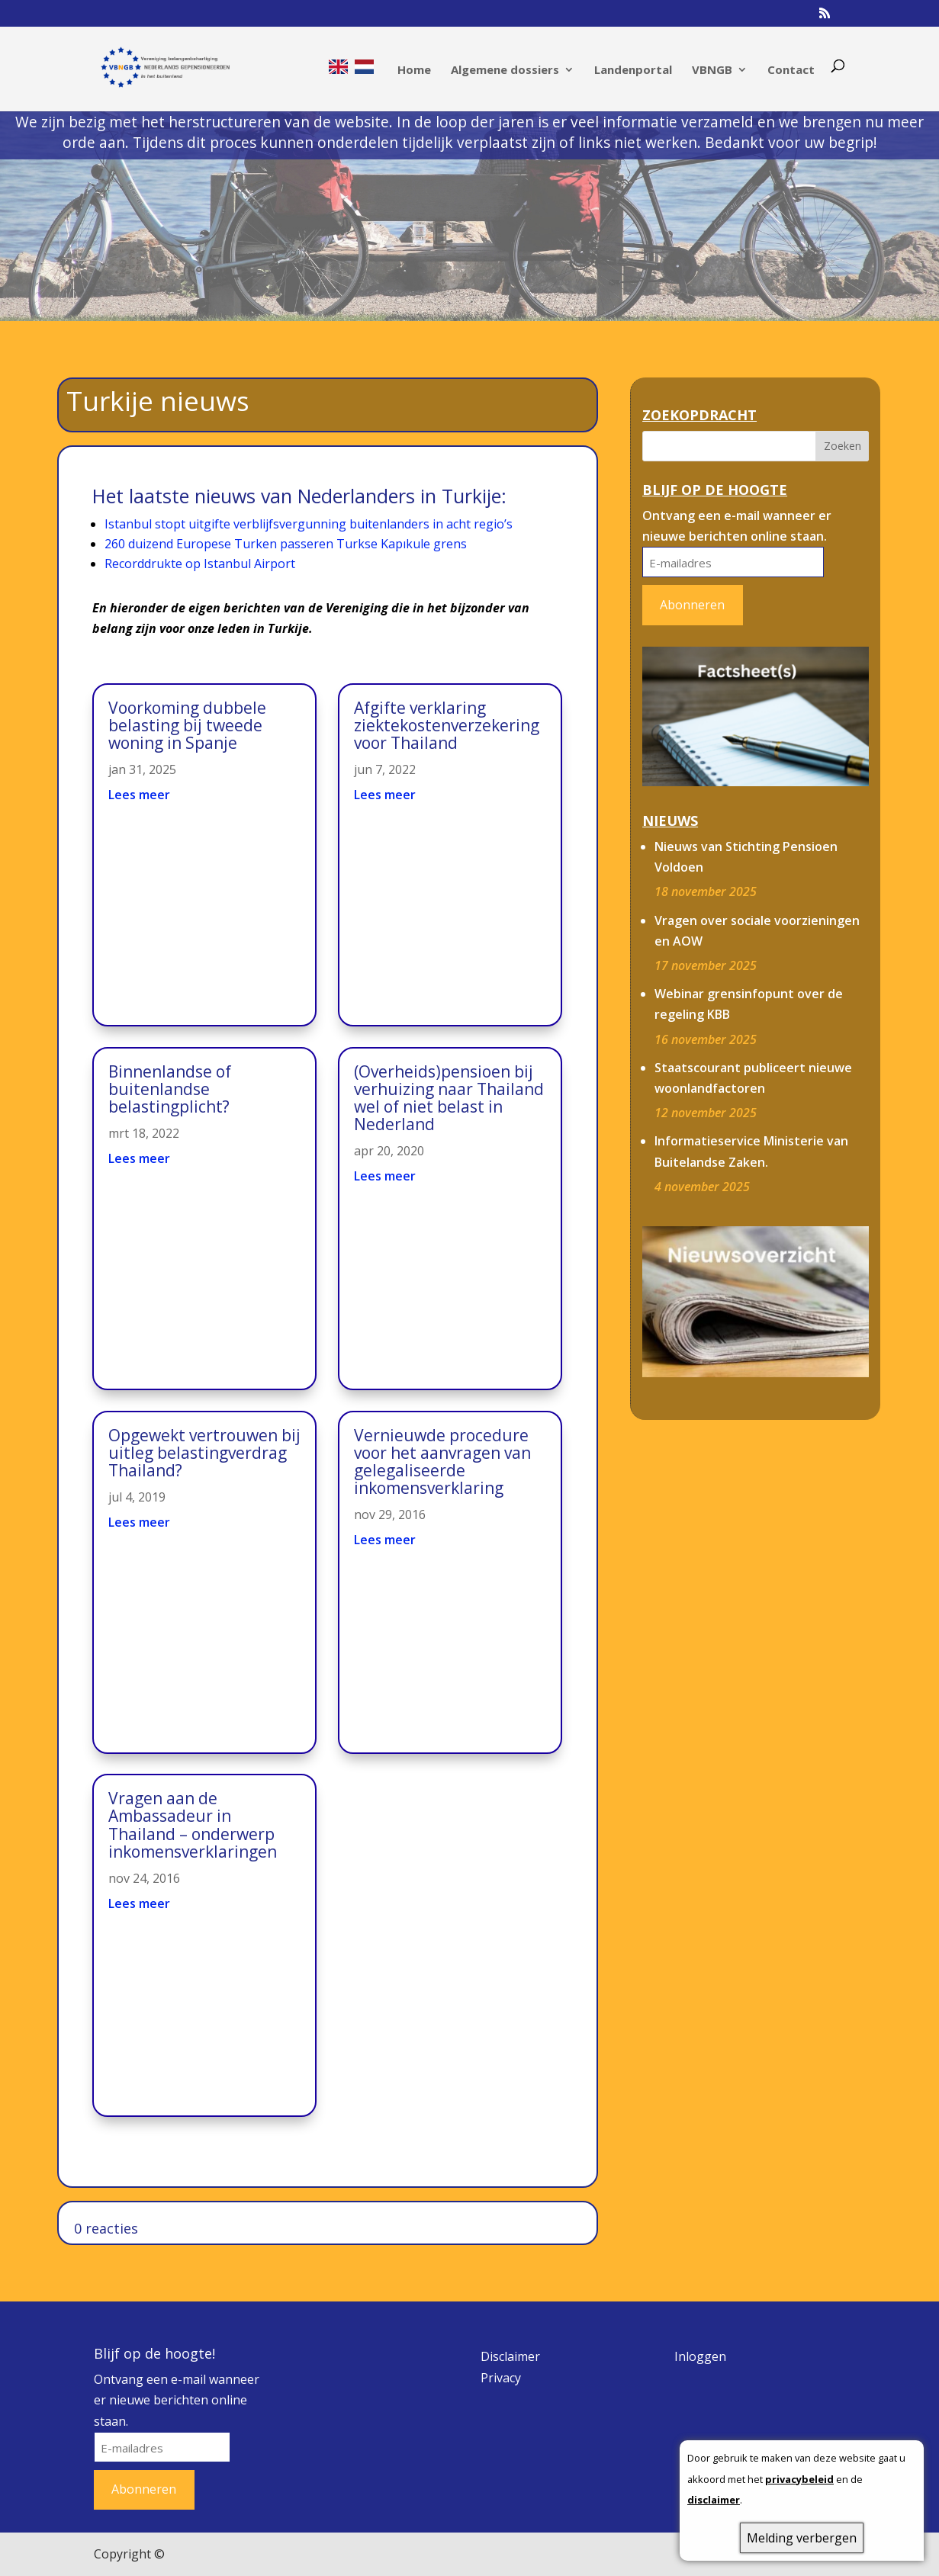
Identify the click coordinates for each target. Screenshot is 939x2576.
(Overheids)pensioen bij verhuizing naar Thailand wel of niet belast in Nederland (449, 1098)
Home (414, 70)
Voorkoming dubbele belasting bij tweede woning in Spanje (187, 725)
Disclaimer (510, 2356)
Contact (791, 70)
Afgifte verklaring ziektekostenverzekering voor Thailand (446, 725)
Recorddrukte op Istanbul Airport (200, 563)
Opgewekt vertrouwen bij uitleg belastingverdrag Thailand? (204, 1453)
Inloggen (700, 2356)
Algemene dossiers (505, 70)
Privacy (501, 2377)
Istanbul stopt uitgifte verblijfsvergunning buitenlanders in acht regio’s (309, 524)
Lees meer (139, 794)
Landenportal (633, 70)
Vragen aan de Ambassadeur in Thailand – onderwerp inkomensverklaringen (192, 1824)
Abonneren (692, 604)
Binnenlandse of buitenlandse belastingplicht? (169, 1089)
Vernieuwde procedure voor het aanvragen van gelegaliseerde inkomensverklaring (442, 1461)
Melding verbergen (802, 2537)
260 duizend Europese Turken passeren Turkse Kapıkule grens (286, 543)
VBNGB (712, 70)
